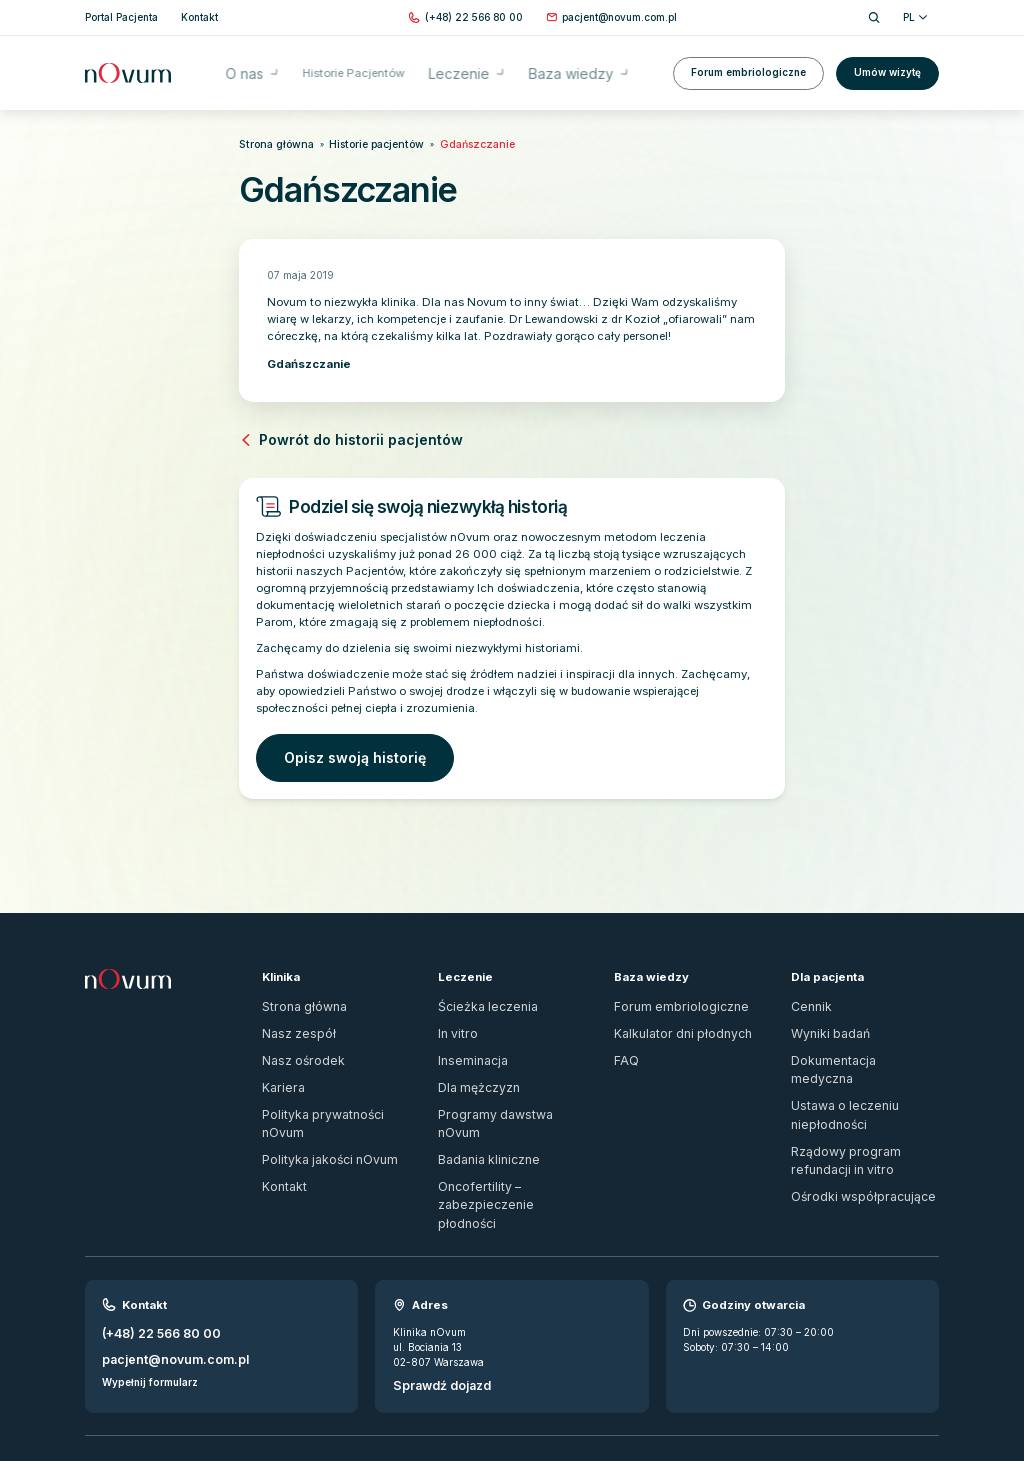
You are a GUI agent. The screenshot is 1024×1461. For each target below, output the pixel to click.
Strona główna (268, 143)
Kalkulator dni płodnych (670, 1013)
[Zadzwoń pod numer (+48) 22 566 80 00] (474, 17)
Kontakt (280, 1130)
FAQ (624, 1037)
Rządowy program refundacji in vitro (860, 1090)
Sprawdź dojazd (435, 1303)
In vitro (454, 1013)
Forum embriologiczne (748, 63)
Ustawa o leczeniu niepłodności (864, 1060)
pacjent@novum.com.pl (162, 1273)
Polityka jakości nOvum (318, 1107)
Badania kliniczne (481, 1107)
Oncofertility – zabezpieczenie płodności (509, 1137)
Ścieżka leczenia (477, 990)
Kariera (279, 1060)
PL (915, 17)
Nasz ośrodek (294, 1037)
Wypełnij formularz (150, 1293)
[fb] (906, 1389)
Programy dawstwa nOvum (503, 1083)
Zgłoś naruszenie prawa (141, 1381)
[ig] (932, 1389)
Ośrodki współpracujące (847, 1122)
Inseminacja (466, 1037)
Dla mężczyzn (472, 1060)
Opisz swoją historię (336, 746)
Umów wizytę (887, 63)
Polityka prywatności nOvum (330, 1083)
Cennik (808, 990)
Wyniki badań (824, 1013)
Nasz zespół (290, 1013)
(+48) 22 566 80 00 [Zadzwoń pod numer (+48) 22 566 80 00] (153, 1252)
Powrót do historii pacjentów (327, 435)
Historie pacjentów (352, 143)
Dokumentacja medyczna (851, 1037)
